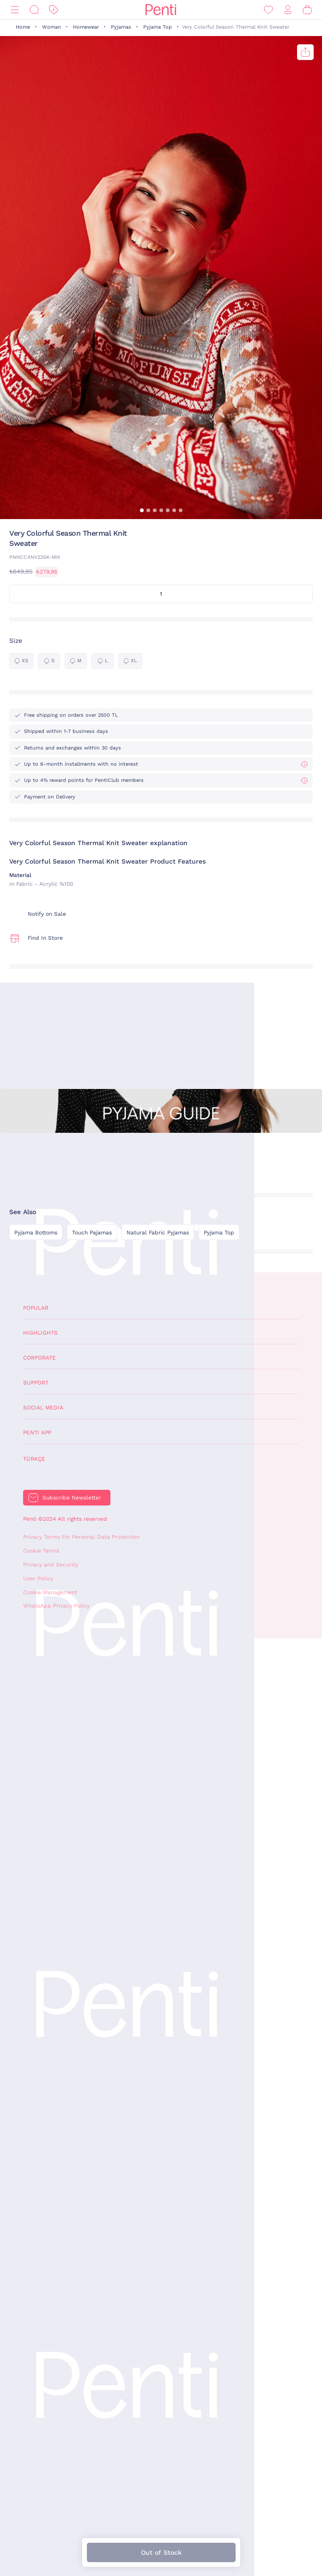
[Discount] (53, 10)
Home (23, 27)
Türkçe (34, 1459)
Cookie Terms (41, 1551)
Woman (51, 27)
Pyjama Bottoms (35, 1232)
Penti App (37, 1432)
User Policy (38, 1578)
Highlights (40, 1333)
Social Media (43, 1407)
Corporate (39, 1358)
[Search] (34, 10)
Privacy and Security (50, 1564)
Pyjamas (121, 27)
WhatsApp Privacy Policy (56, 1605)
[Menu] (14, 10)
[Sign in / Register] (287, 10)
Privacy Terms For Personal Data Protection (81, 1537)
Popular (36, 1308)
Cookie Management (50, 1592)
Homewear (86, 27)
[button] (142, 510)
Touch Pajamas (92, 1232)
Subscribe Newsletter (72, 1497)
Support (36, 1382)
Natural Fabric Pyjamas (158, 1232)
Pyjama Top (157, 27)
